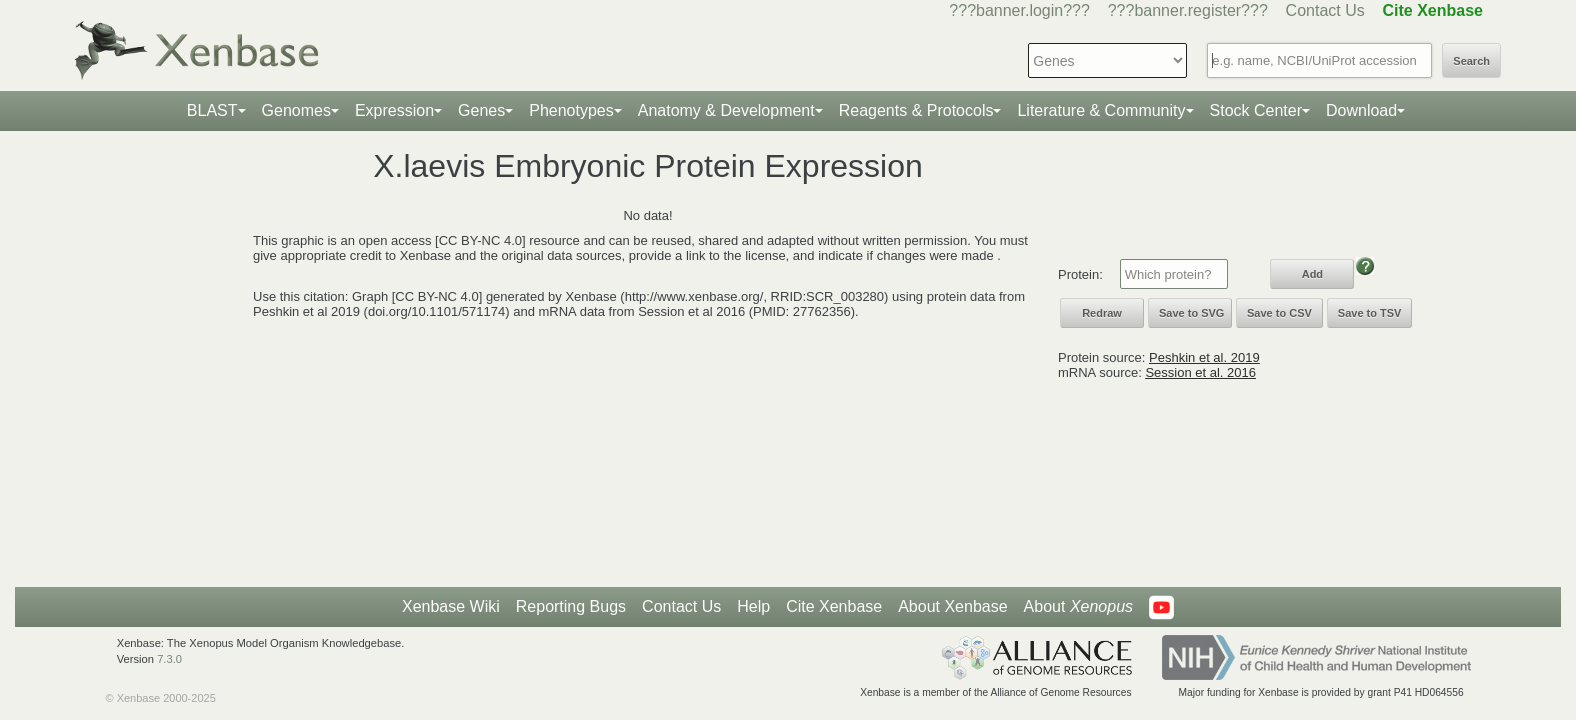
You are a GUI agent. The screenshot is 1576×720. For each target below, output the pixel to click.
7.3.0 (169, 659)
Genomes (296, 110)
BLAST (212, 110)
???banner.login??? (1019, 10)
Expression (394, 110)
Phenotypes (571, 110)
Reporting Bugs (571, 606)
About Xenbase (952, 606)
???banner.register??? (1188, 10)
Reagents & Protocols (916, 110)
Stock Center (1256, 110)
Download (1361, 110)
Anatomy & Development (726, 110)
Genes (481, 110)
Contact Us (1325, 10)
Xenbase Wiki (451, 606)
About (1078, 607)
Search (1471, 61)
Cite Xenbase (834, 606)
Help (753, 606)
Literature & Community (1101, 110)
